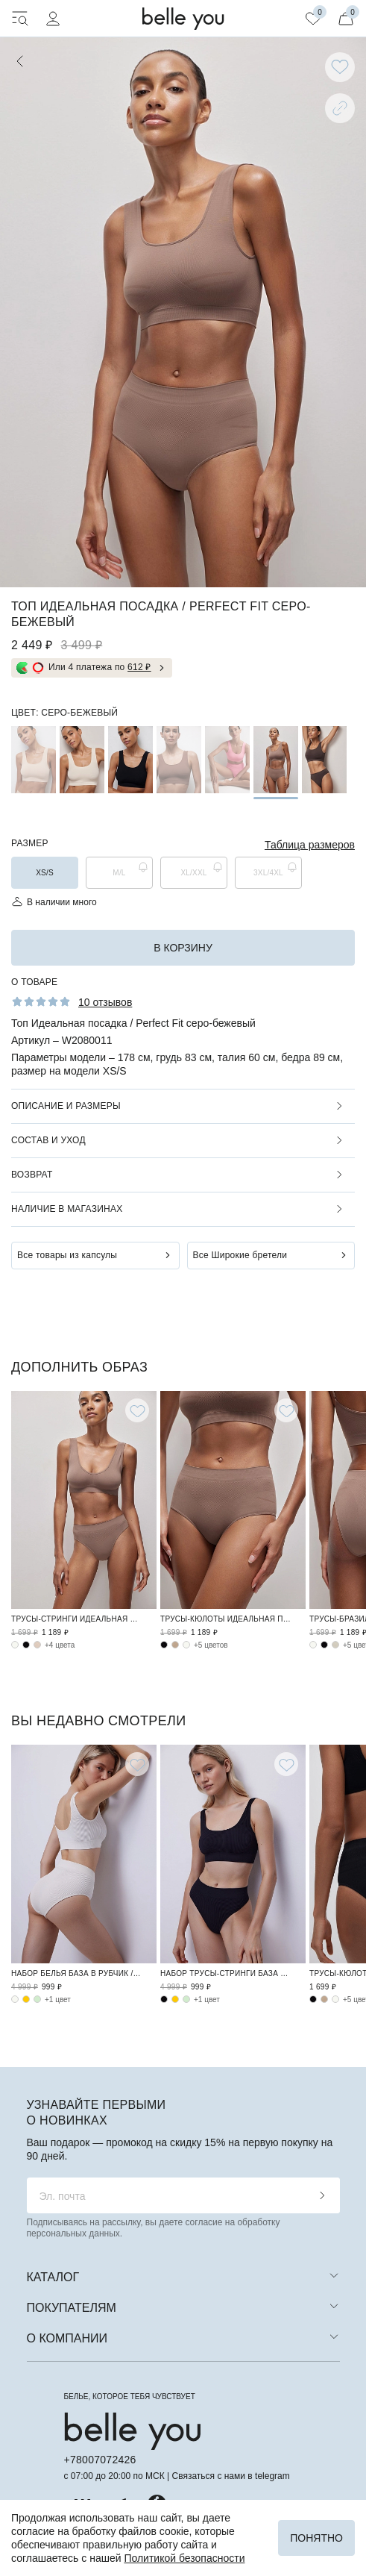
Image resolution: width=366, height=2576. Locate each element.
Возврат (31, 1174)
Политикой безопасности (184, 2558)
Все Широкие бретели (240, 1255)
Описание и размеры (66, 1106)
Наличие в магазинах (66, 1209)
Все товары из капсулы (67, 1255)
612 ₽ (139, 667)
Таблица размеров (310, 845)
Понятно (316, 2538)
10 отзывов (105, 1002)
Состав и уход (48, 1140)
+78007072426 (100, 2460)
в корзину (183, 948)
